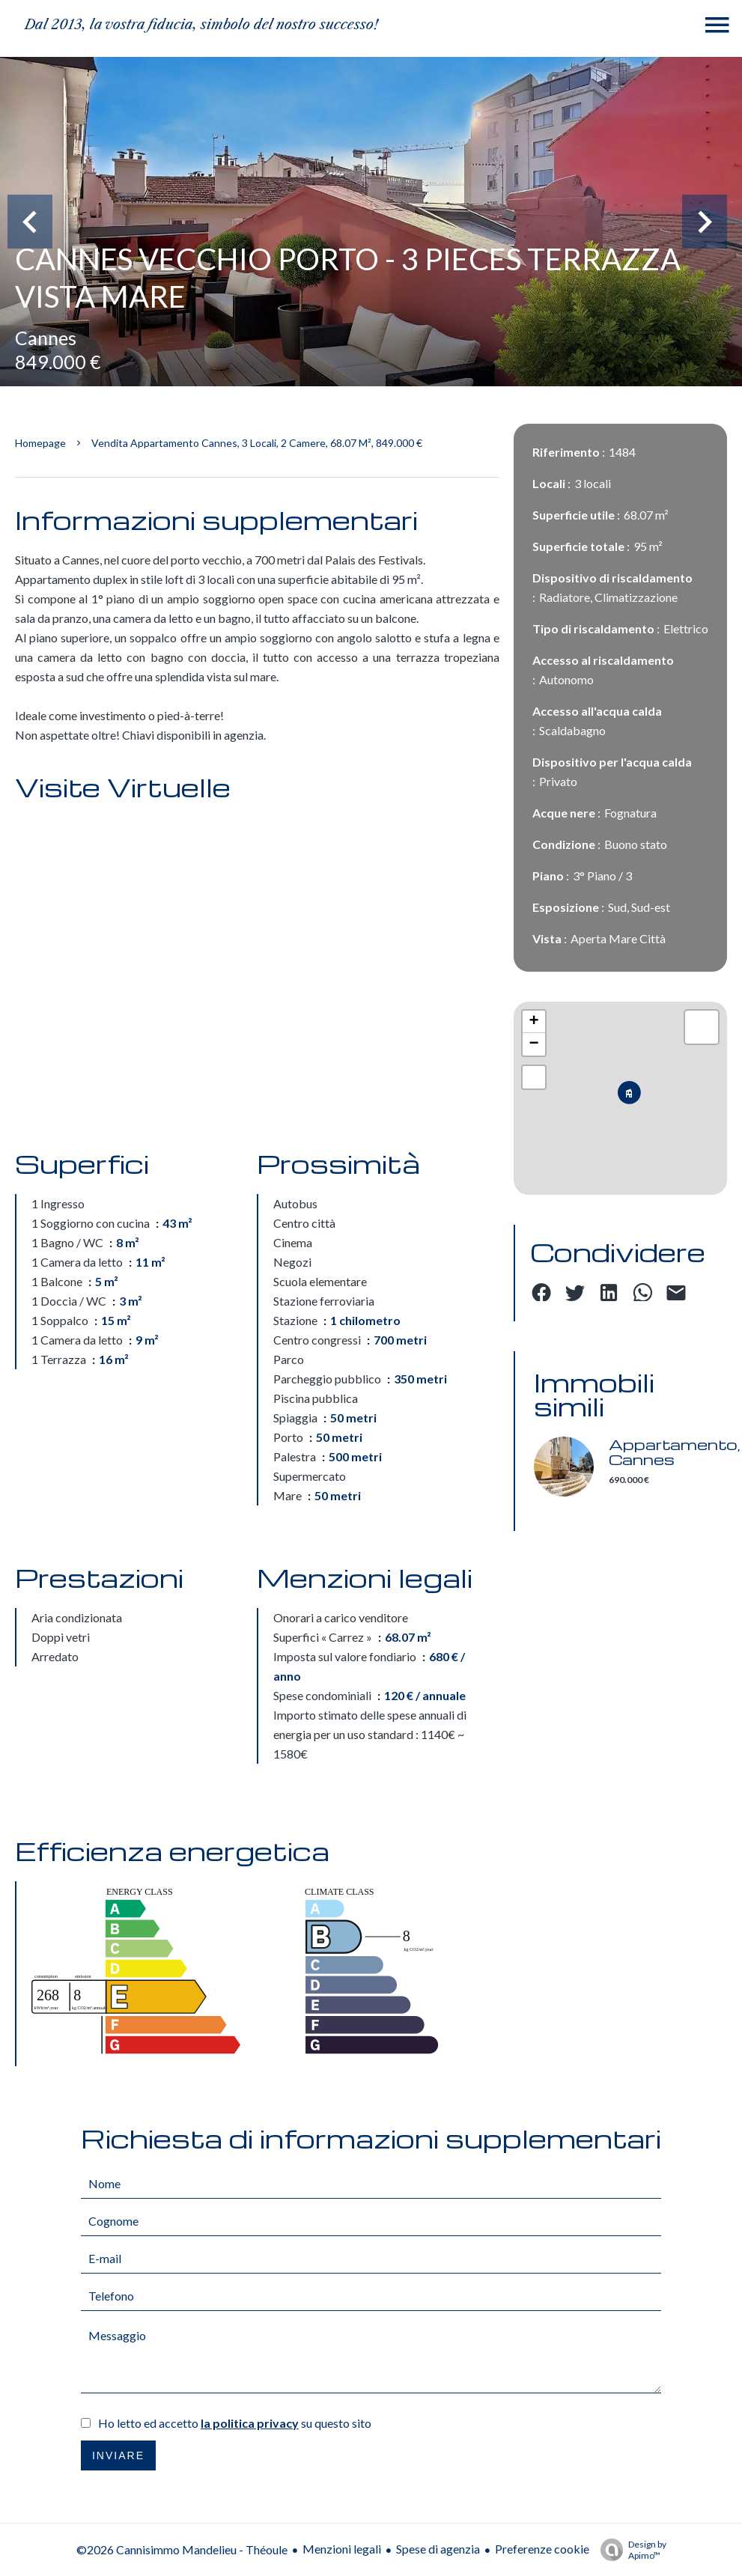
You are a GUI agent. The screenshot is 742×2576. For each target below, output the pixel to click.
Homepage (40, 442)
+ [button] (534, 1022)
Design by (629, 2550)
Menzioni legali (341, 2549)
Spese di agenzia (438, 2549)
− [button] (534, 1044)
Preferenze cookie (542, 2549)
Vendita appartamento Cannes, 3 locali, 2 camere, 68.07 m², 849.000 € (256, 442)
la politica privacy (250, 2423)
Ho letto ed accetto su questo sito (234, 2423)
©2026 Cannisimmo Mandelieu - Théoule (182, 2549)
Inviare (118, 2455)
